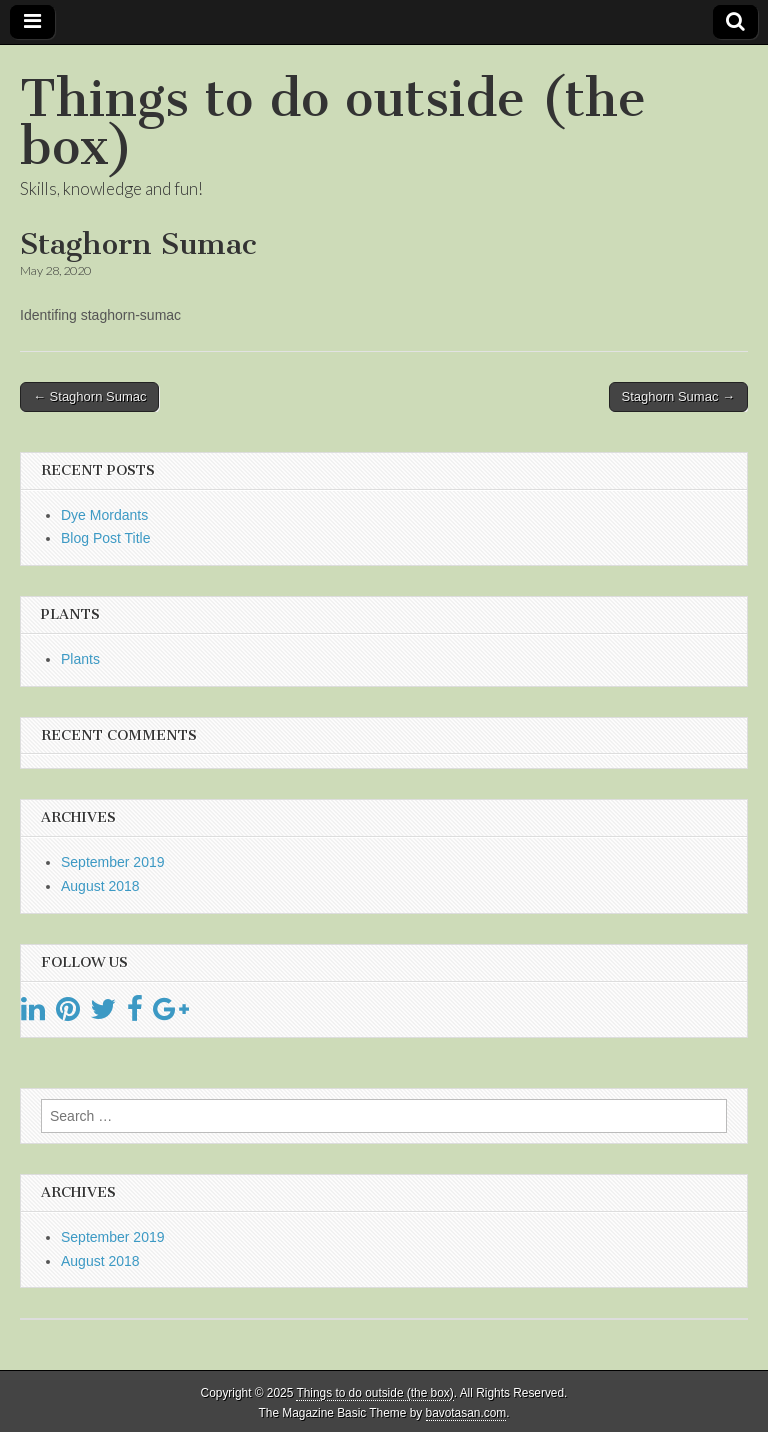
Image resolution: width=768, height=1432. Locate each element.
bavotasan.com (466, 1413)
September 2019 (113, 862)
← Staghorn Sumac (89, 396)
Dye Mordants (104, 515)
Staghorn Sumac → (678, 396)
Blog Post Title (106, 538)
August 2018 (100, 886)
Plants (80, 659)
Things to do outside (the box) (333, 122)
